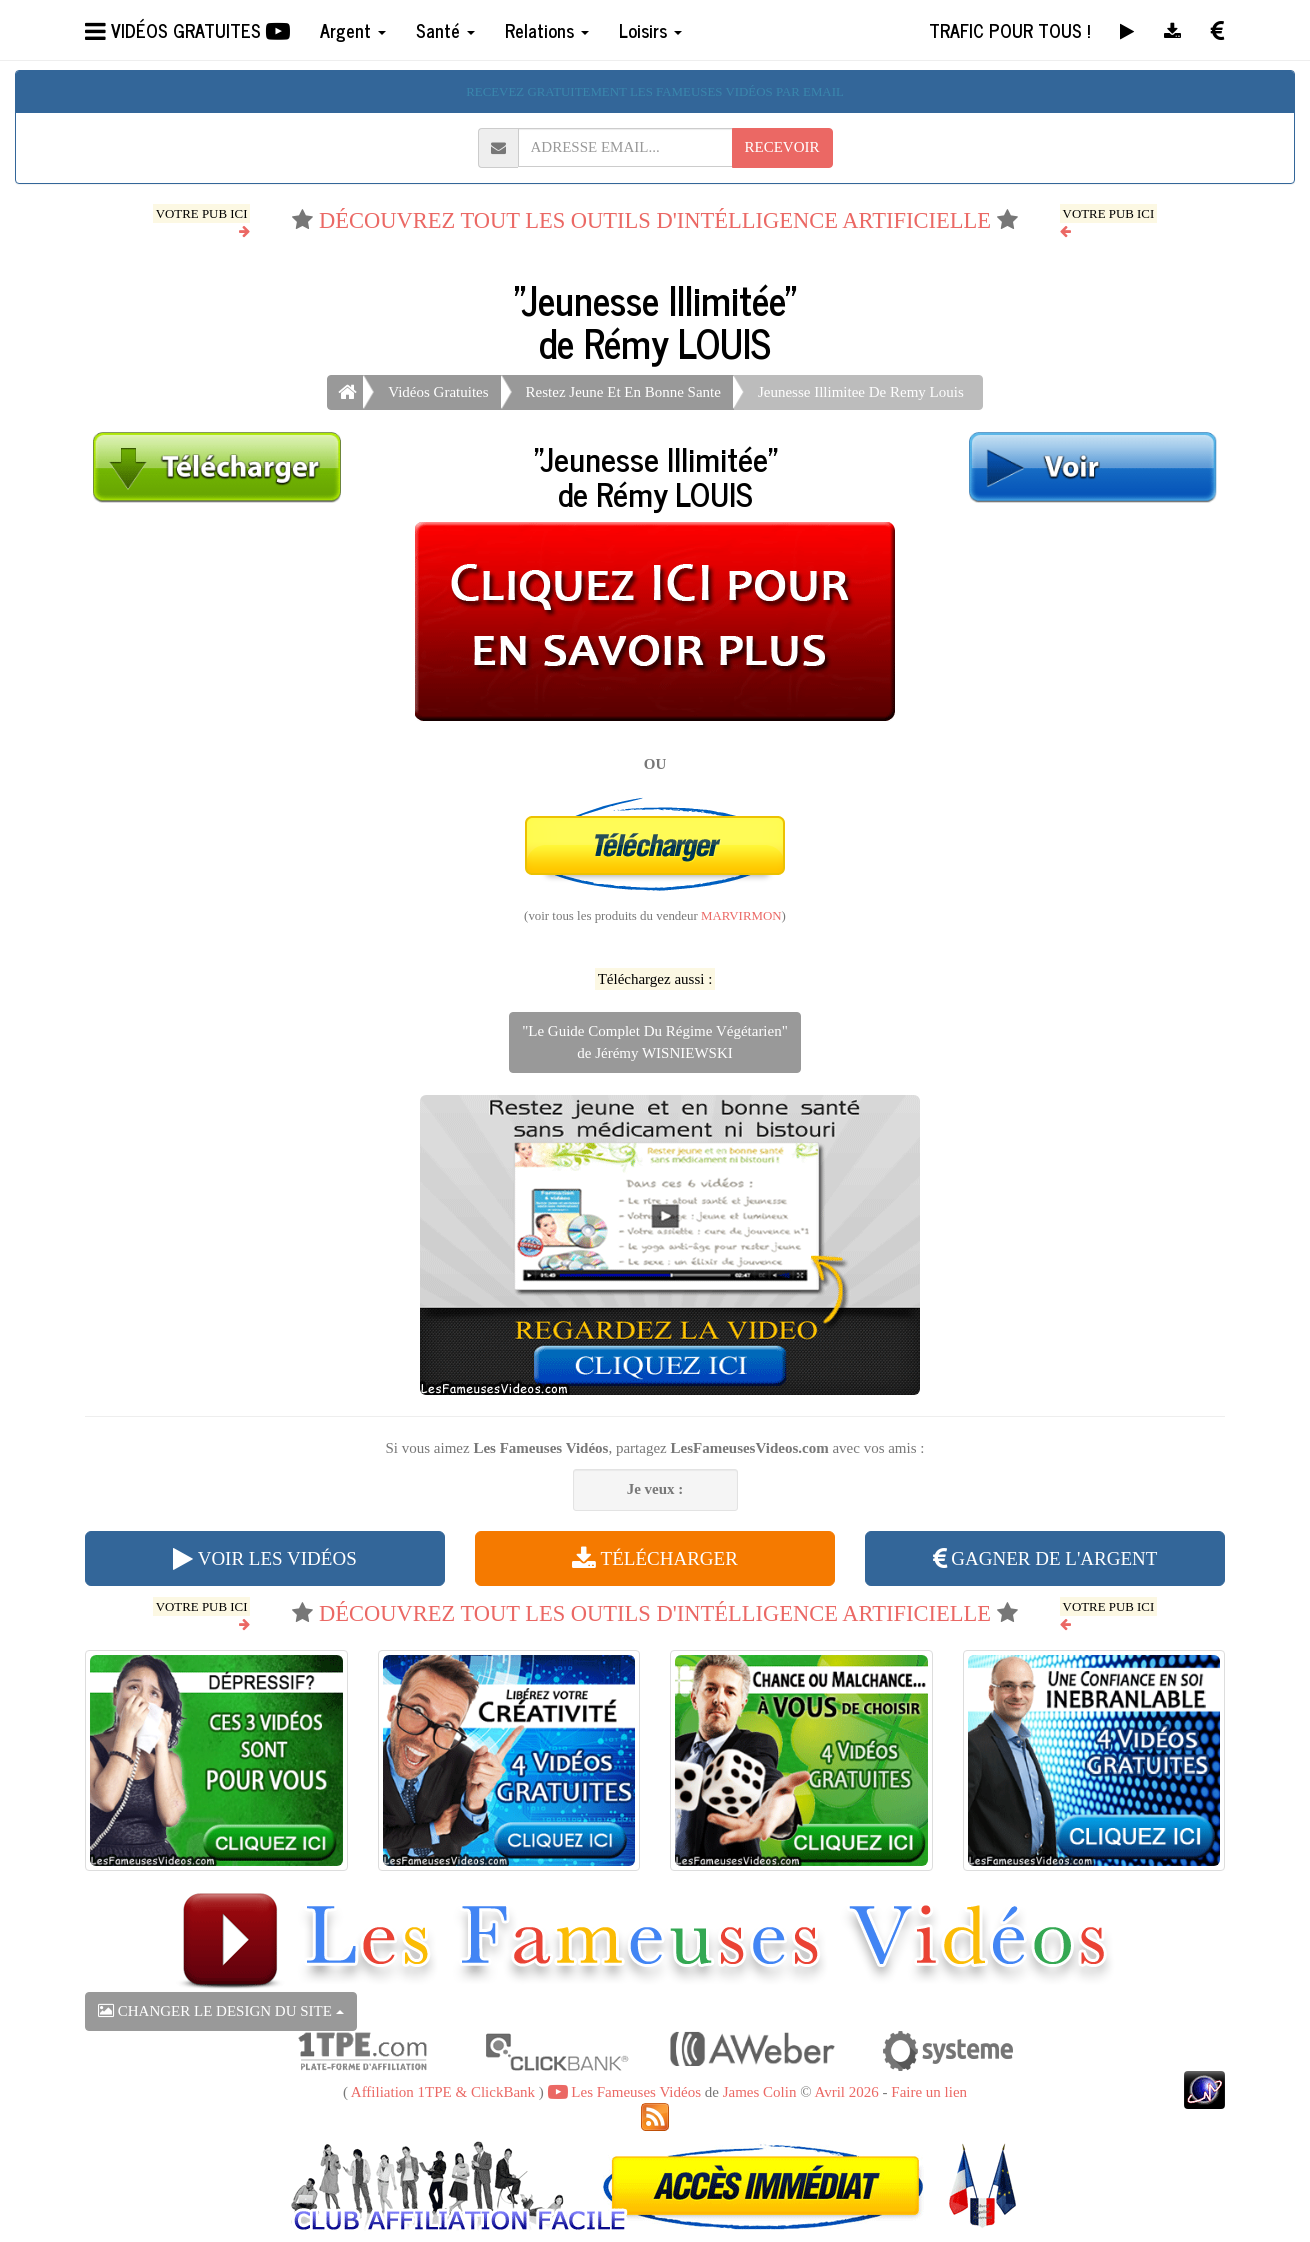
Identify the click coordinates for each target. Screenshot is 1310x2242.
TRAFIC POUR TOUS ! (1009, 30)
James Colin (760, 2092)
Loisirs (650, 30)
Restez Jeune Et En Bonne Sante (623, 392)
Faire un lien (929, 2092)
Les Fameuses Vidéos (624, 2092)
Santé (445, 30)
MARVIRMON (741, 916)
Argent (353, 30)
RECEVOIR (782, 147)
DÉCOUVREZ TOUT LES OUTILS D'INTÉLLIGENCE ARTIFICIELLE (655, 220)
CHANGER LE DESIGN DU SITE (221, 2011)
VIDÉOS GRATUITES (187, 30)
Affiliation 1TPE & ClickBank (443, 2092)
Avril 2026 (846, 2092)
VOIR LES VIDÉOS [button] (264, 1558)
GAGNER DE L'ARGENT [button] (1045, 1558)
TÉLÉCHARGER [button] (655, 1558)
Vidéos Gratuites (438, 392)
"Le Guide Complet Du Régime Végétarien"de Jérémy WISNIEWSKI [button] (655, 1041)
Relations (547, 30)
